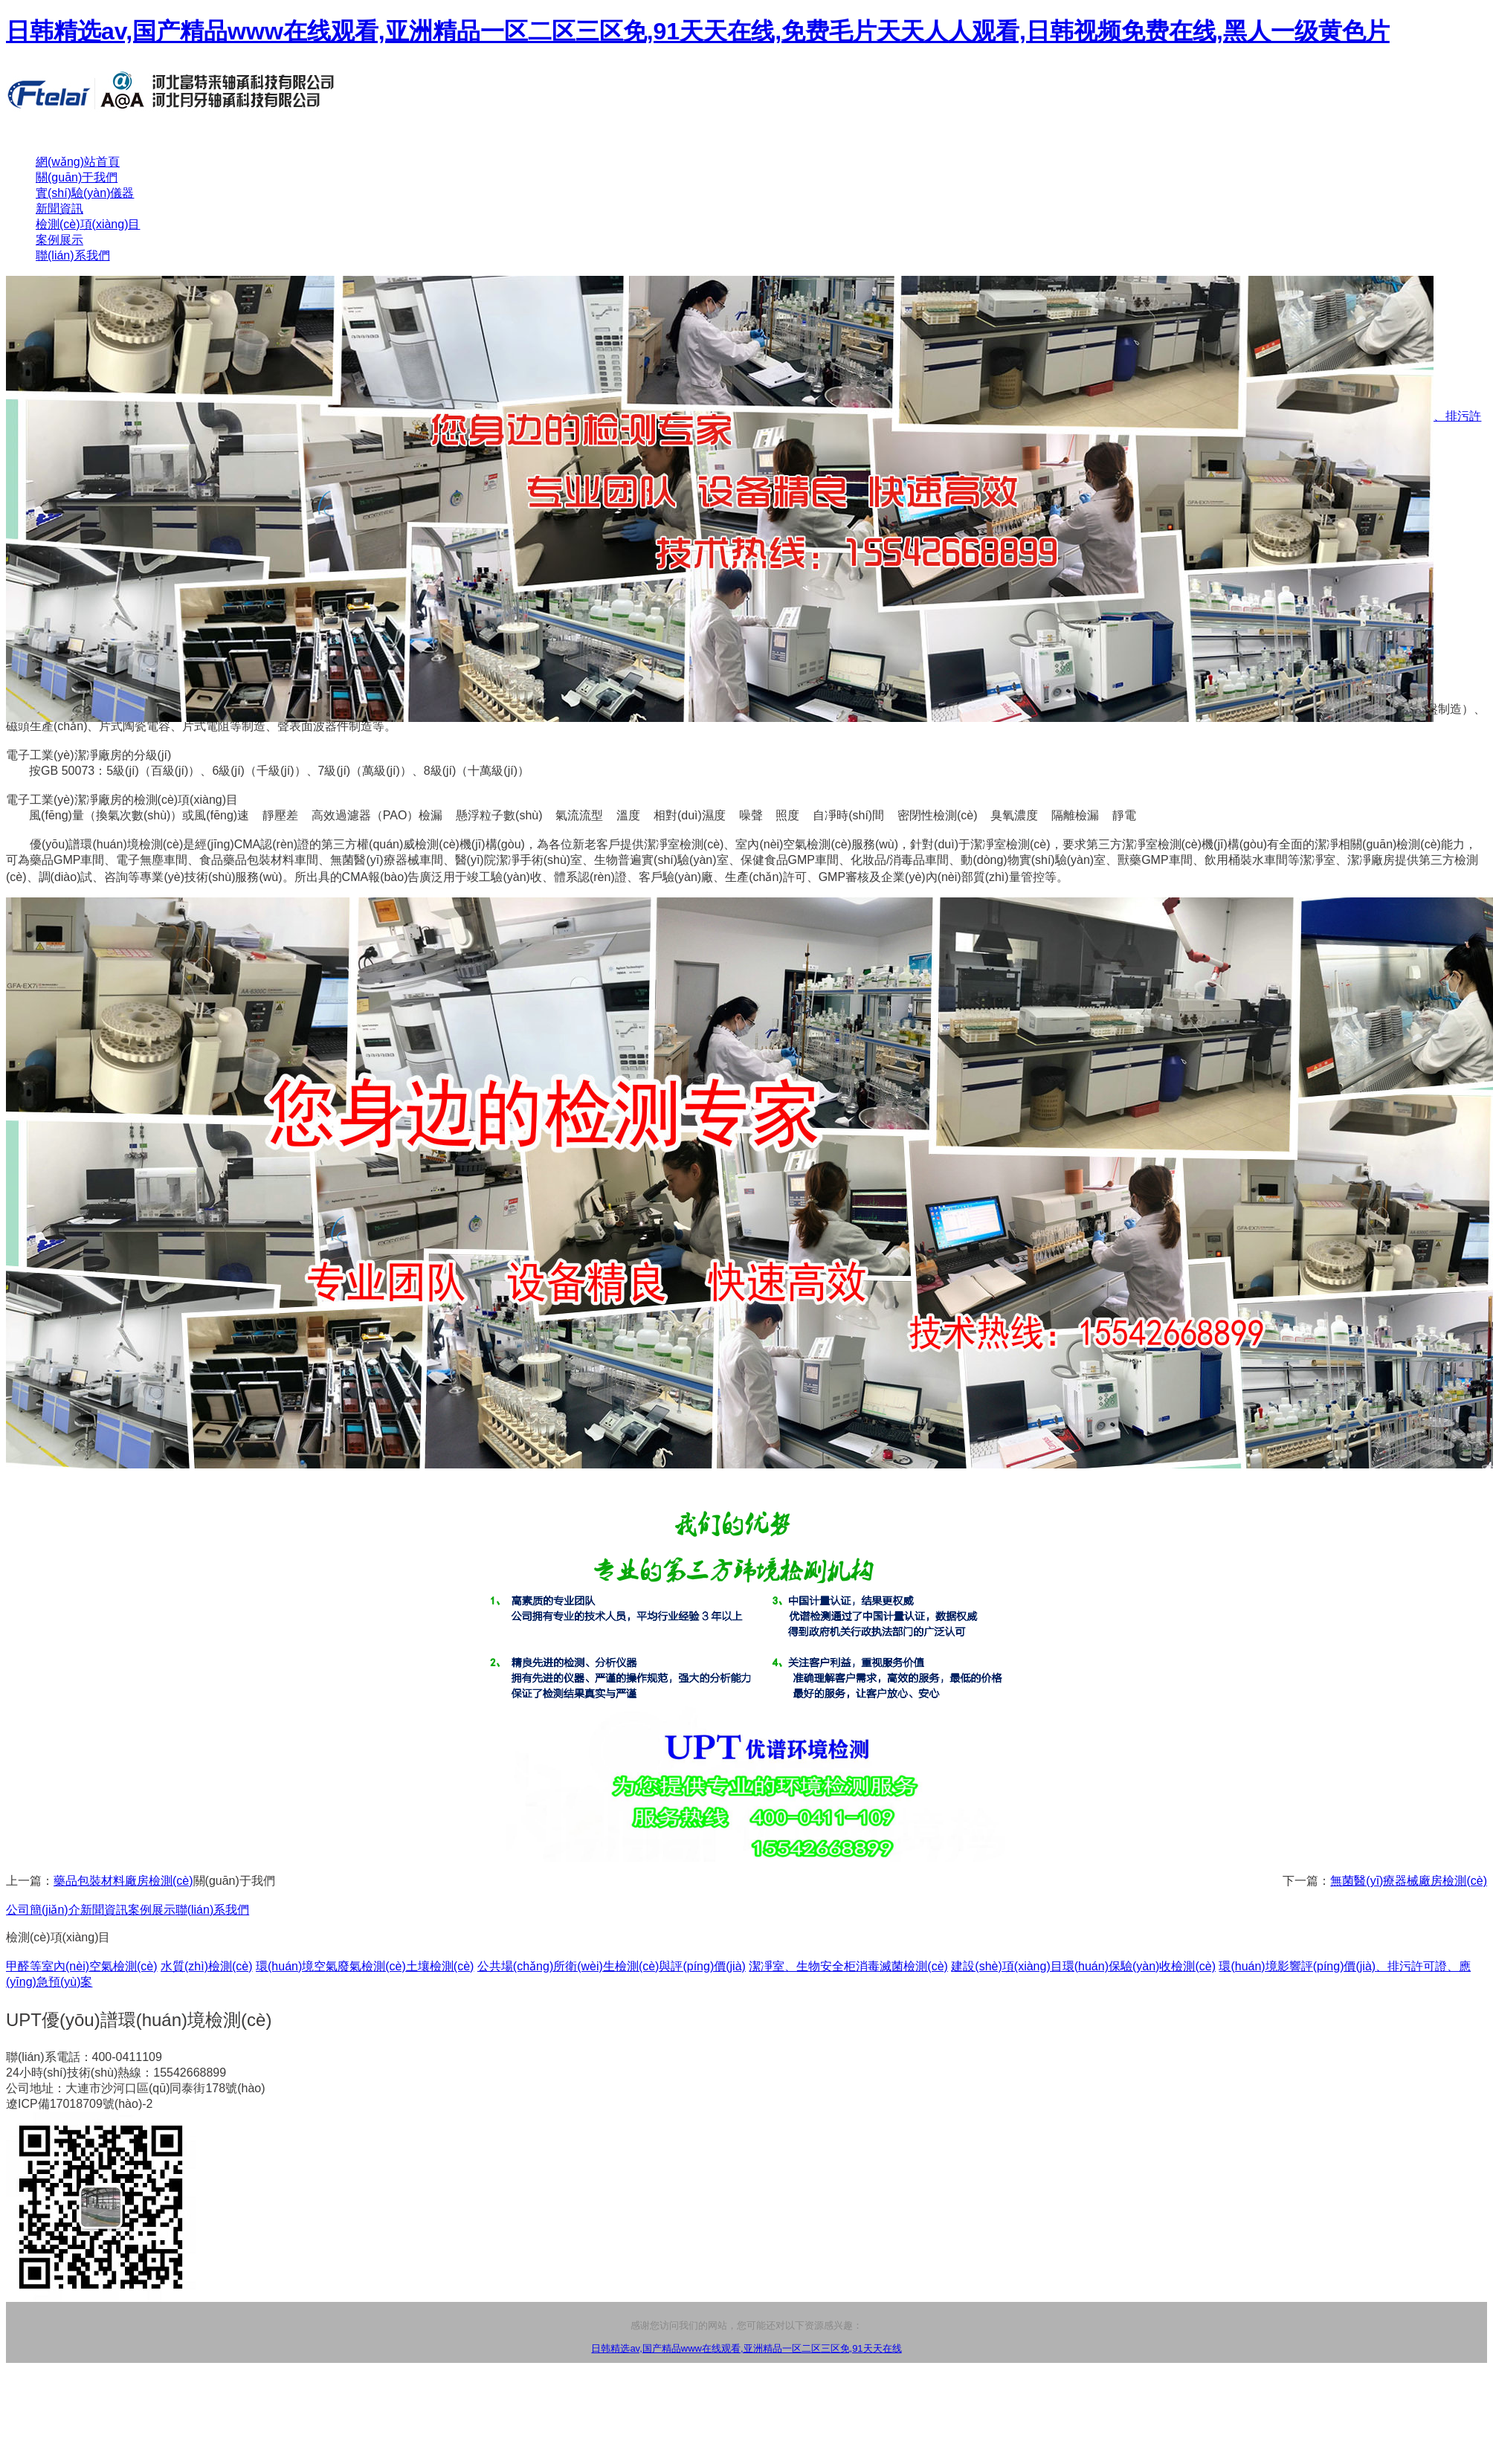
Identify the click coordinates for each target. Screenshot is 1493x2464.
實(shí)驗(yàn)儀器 (85, 193)
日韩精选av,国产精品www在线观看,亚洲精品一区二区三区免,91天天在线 (746, 2348)
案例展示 (59, 239)
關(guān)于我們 (76, 177)
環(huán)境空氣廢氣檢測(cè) (331, 1966)
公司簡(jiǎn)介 (43, 1909)
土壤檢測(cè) (440, 1966)
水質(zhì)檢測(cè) (207, 1966)
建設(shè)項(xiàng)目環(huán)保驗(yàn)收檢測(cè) (1083, 1966)
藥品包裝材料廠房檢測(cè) (123, 1880)
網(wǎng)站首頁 (78, 161)
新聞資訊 (59, 208)
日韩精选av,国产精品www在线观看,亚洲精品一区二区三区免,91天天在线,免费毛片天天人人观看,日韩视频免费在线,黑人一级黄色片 (698, 31)
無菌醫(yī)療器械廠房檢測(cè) (1408, 1880)
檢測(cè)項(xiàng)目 (88, 224)
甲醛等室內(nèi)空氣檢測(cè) (82, 1966)
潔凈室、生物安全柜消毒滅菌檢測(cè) (848, 1966)
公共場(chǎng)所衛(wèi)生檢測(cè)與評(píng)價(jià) (611, 1966)
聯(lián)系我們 (73, 255)
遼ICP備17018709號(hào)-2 (79, 2103)
